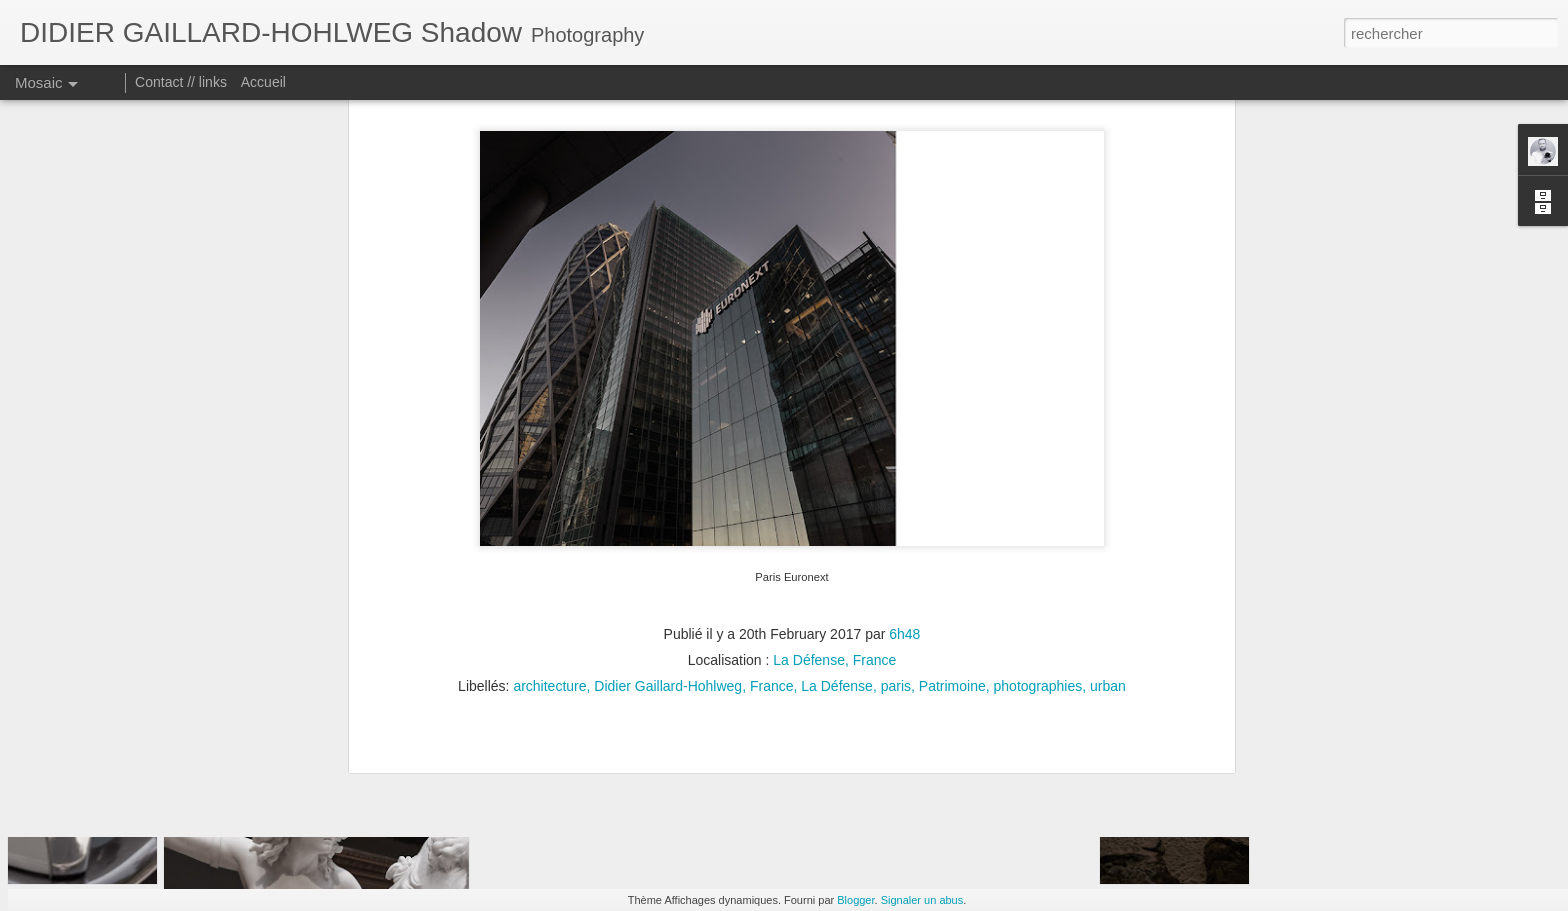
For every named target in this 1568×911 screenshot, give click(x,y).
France (772, 486)
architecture (549, 486)
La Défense (837, 486)
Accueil (263, 82)
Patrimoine (952, 486)
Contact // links (181, 82)
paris (896, 486)
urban (1108, 486)
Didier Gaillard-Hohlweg (668, 486)
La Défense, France (834, 460)
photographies (1038, 486)
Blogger (855, 900)
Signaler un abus (922, 900)
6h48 (904, 434)
